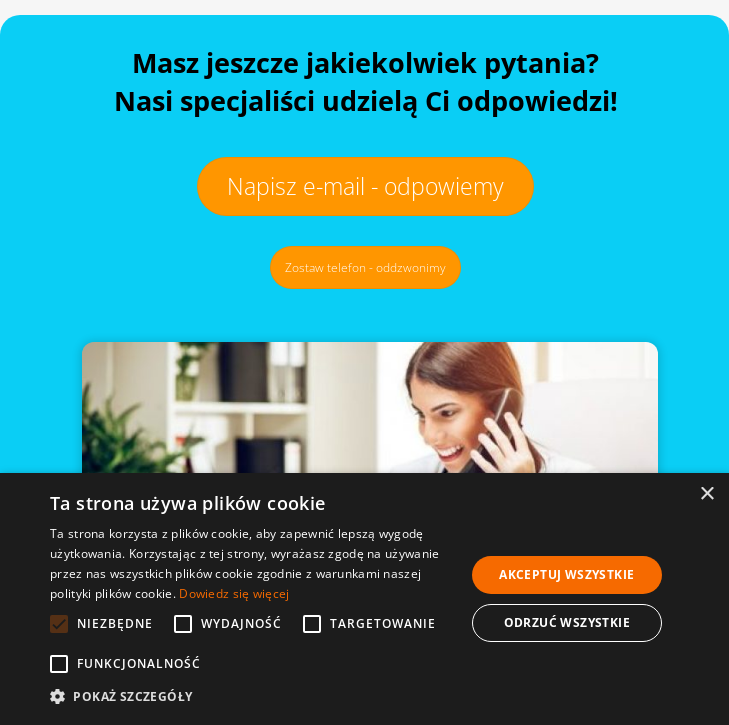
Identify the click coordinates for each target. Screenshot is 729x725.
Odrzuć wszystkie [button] (567, 622)
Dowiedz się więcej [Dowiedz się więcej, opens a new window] (234, 593)
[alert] (364, 599)
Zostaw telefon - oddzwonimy (365, 267)
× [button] (706, 494)
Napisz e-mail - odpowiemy (365, 186)
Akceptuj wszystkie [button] (566, 574)
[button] (251, 697)
